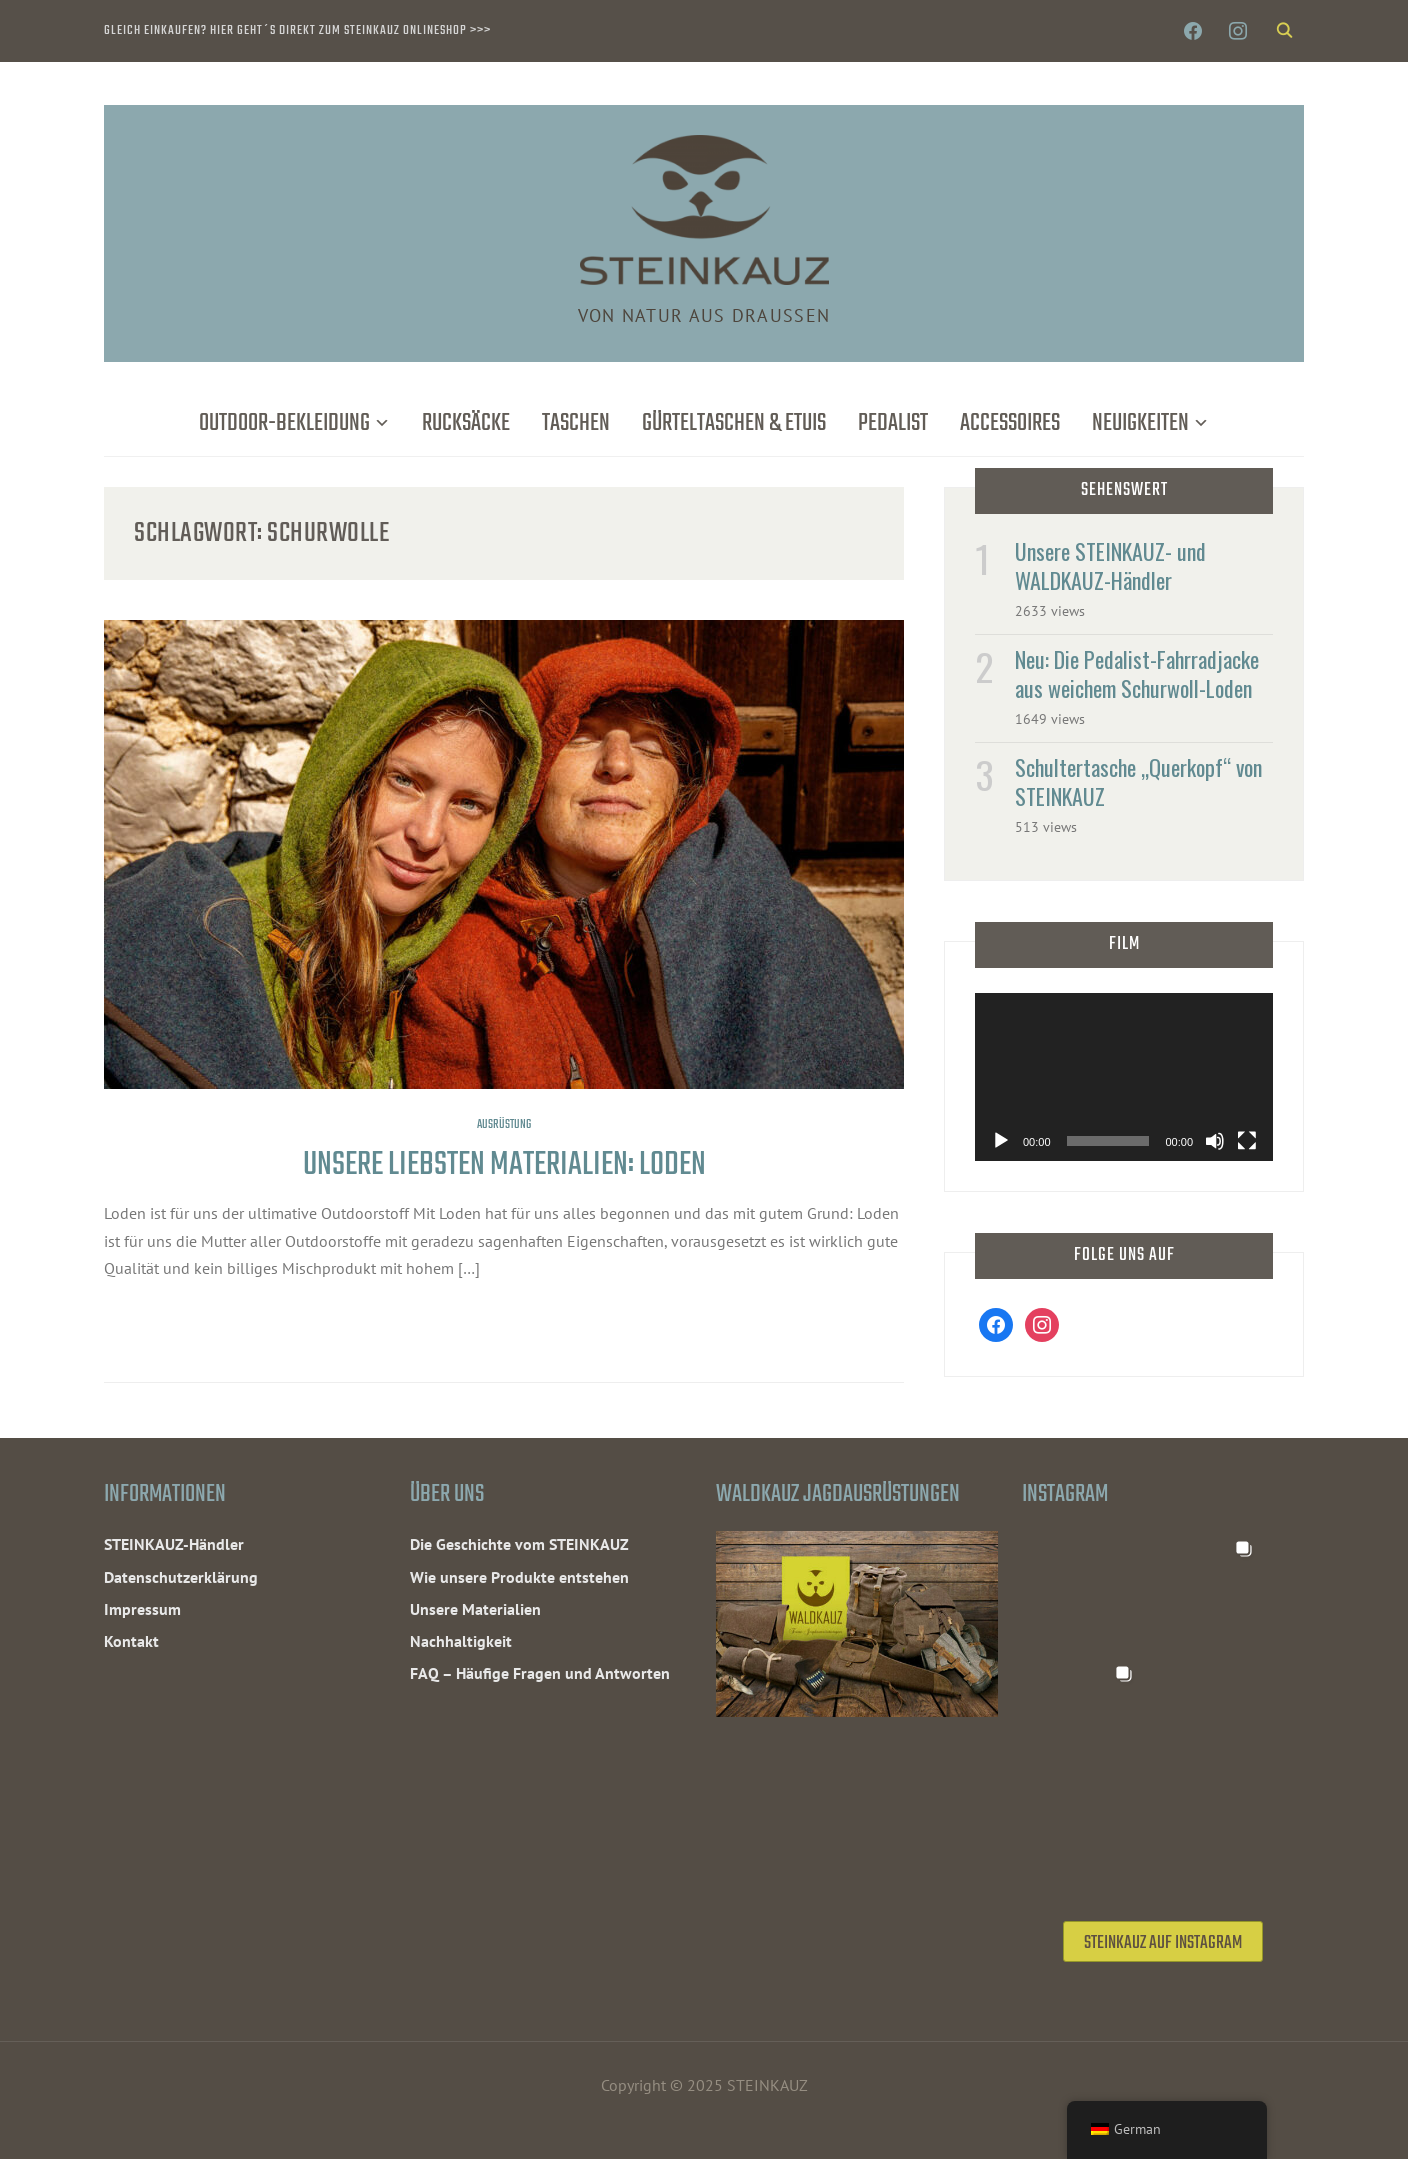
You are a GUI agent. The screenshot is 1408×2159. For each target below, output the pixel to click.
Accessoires (1010, 423)
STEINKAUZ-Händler (174, 1544)
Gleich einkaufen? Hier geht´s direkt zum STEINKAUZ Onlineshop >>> (297, 30)
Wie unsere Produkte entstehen (519, 1577)
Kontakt (131, 1641)
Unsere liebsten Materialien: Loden (504, 1165)
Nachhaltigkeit (461, 1641)
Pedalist (893, 423)
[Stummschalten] (1215, 1141)
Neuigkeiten (1140, 423)
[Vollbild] (1247, 1141)
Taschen (576, 423)
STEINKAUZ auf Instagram (1163, 1943)
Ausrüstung (504, 1125)
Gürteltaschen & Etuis (734, 423)
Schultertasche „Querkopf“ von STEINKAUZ (1138, 781)
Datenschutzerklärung (181, 1577)
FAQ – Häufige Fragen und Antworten (540, 1673)
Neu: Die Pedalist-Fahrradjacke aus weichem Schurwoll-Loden (1137, 673)
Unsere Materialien (475, 1609)
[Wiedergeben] (1001, 1141)
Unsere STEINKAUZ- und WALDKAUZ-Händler (1110, 565)
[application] (1124, 1077)
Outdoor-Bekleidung (284, 423)
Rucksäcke (466, 423)
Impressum (142, 1609)
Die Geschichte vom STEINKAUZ (519, 1544)
